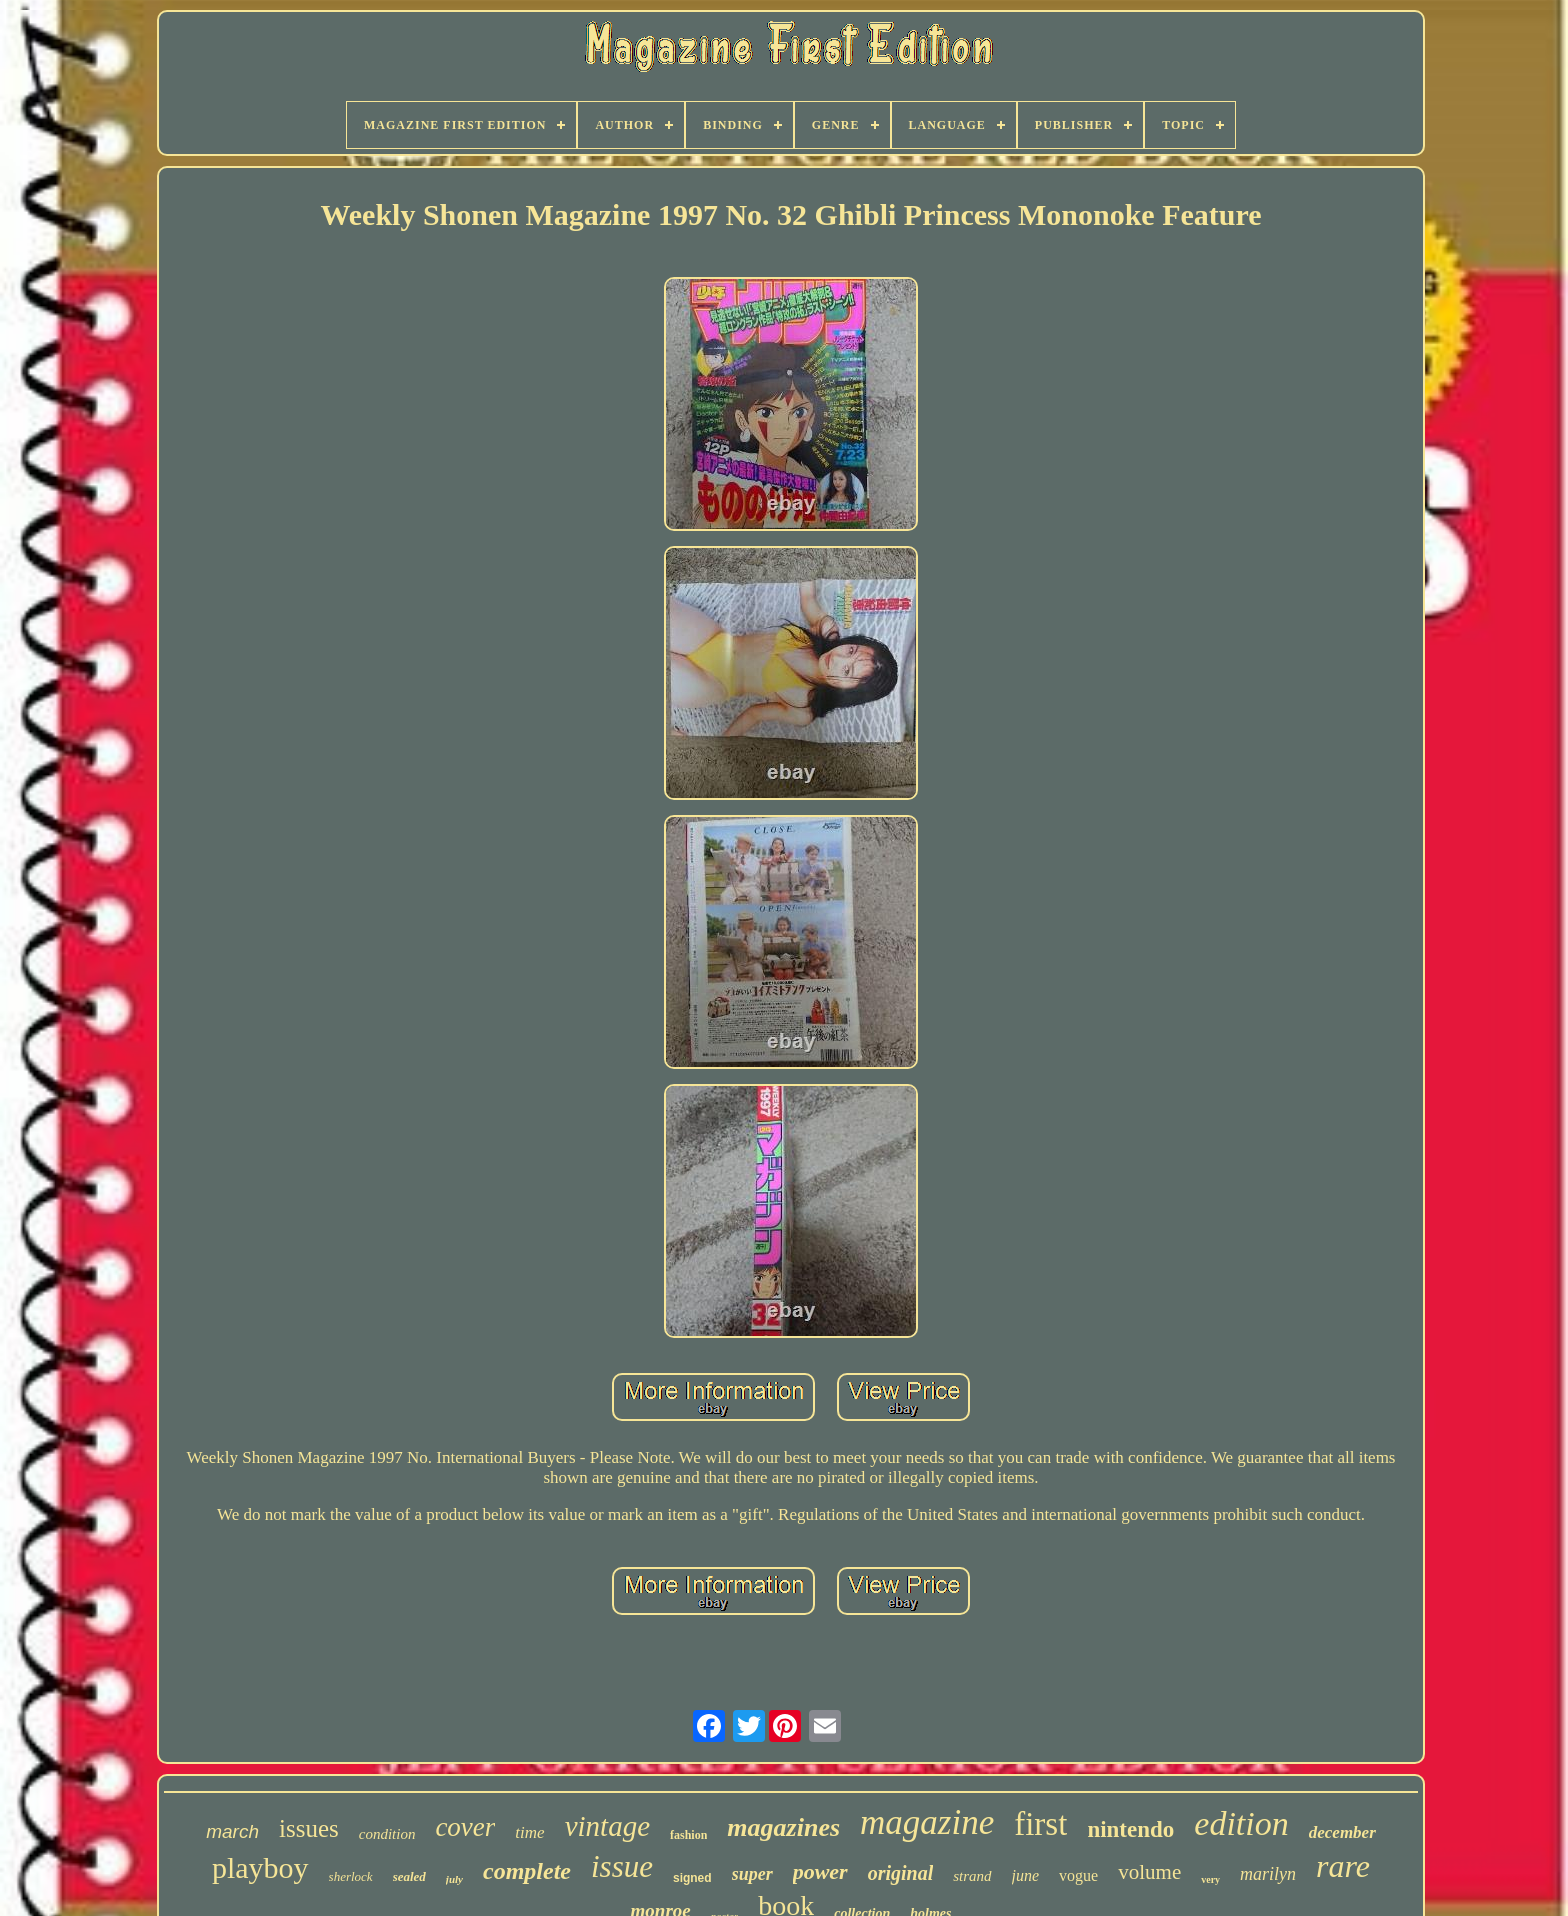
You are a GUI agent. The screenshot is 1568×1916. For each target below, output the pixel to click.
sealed (409, 1876)
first (1040, 1824)
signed (692, 1878)
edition (1241, 1823)
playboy (260, 1867)
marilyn (1268, 1874)
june (1026, 1875)
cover (465, 1827)
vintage (607, 1826)
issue (622, 1866)
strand (972, 1876)
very (1210, 1879)
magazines (783, 1827)
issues (309, 1828)
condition (387, 1834)
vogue (1078, 1875)
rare (1343, 1866)
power (820, 1871)
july (454, 1879)
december (1342, 1832)
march (232, 1831)
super (752, 1874)
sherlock (351, 1876)
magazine (927, 1822)
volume (1149, 1872)
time (529, 1832)
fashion (688, 1835)
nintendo (1130, 1829)
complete (527, 1871)
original (901, 1873)
